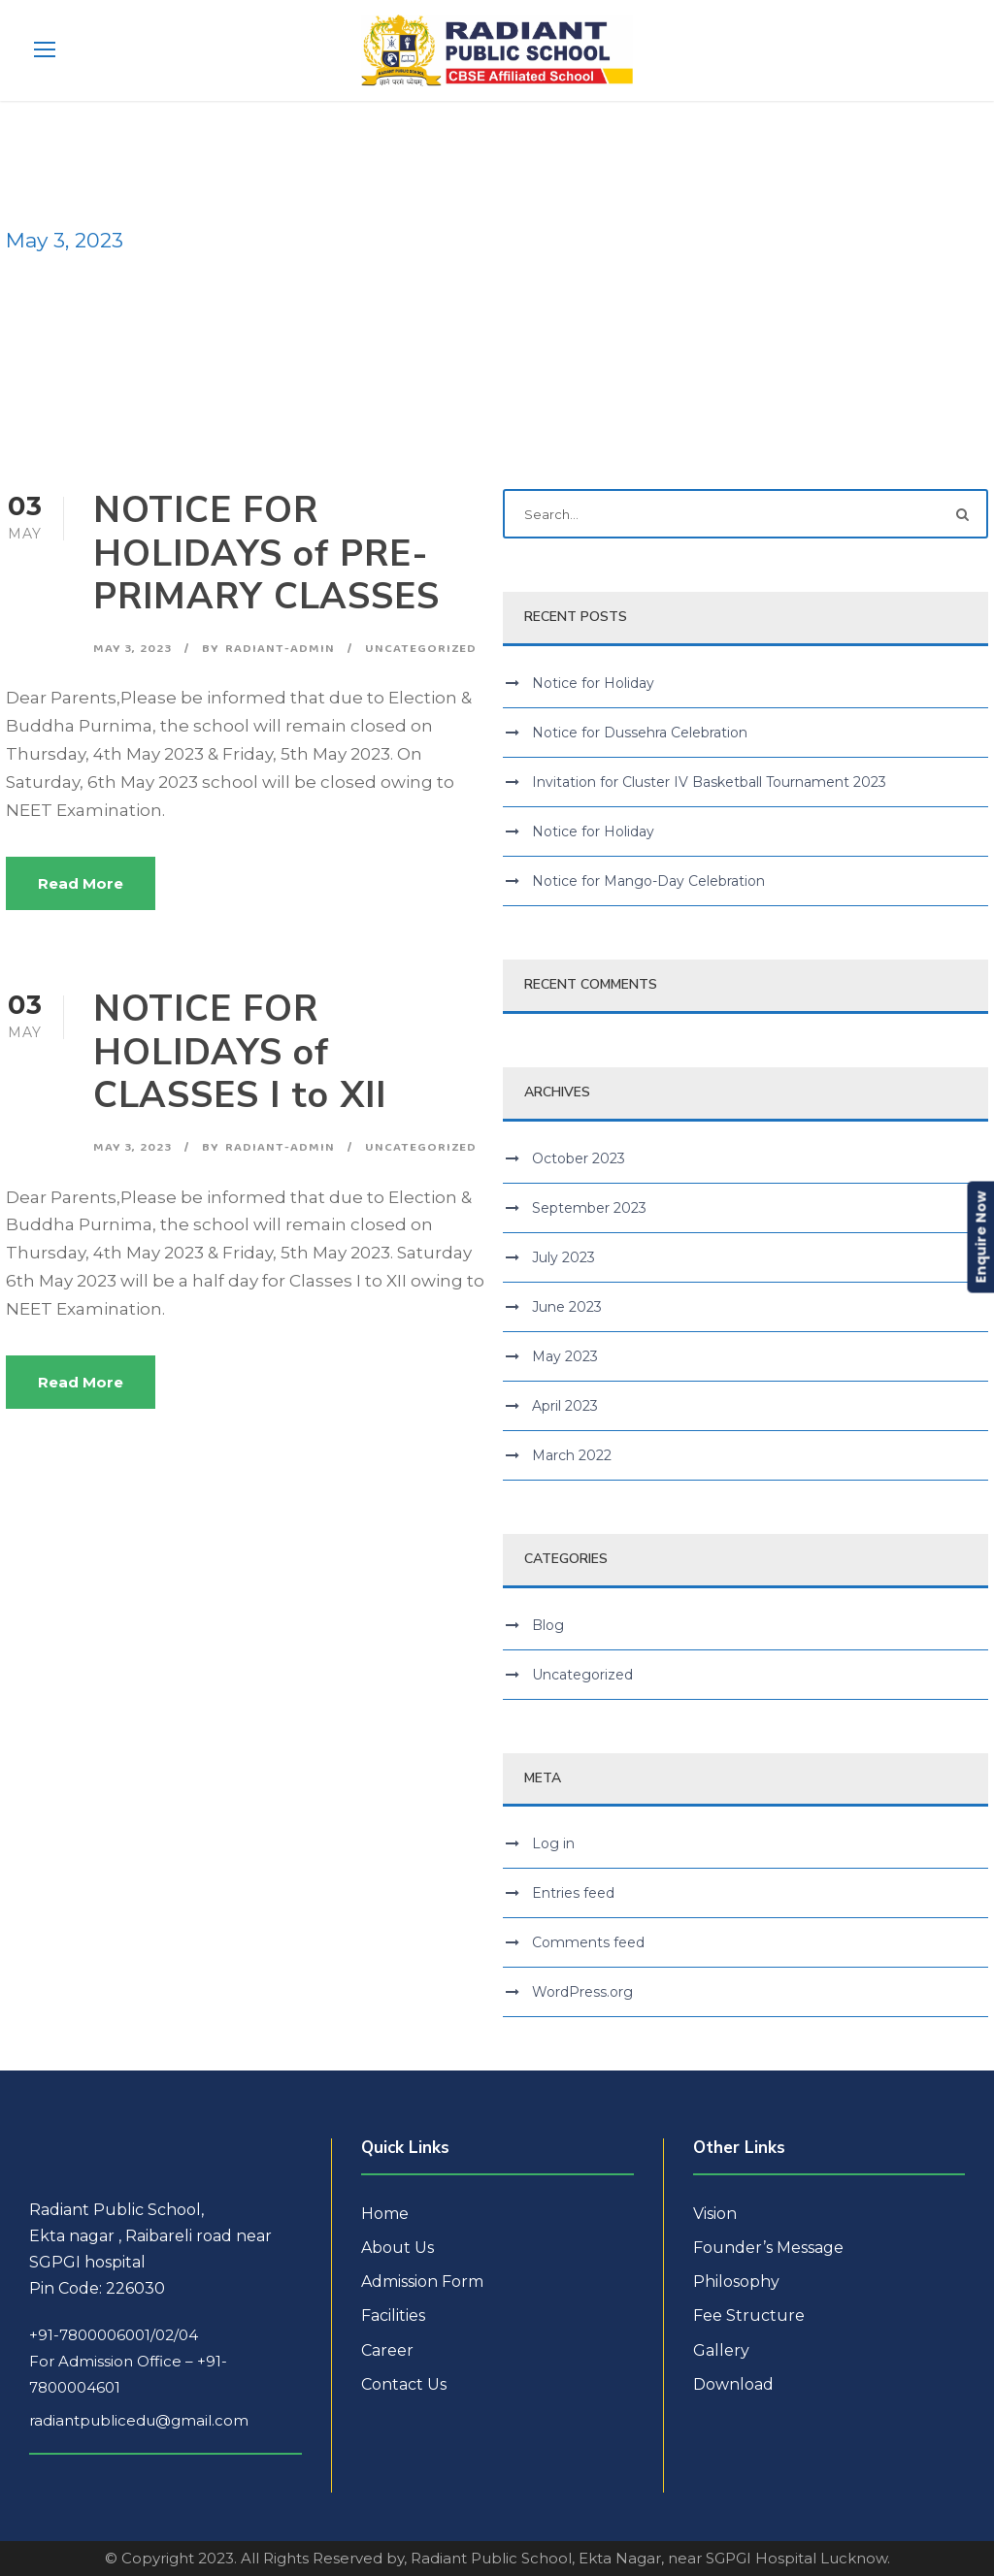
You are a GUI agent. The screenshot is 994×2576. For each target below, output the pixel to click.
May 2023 (565, 1356)
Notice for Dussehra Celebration (639, 732)
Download (733, 2384)
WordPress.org (582, 1992)
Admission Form (422, 2281)
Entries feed (573, 1893)
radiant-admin (280, 648)
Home (385, 2213)
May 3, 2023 (132, 648)
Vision (715, 2213)
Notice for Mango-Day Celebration (648, 881)
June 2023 (567, 1307)
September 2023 (589, 1208)
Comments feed (588, 1942)
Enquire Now (980, 1237)
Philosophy (736, 2281)
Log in (553, 1843)
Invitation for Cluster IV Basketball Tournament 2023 (709, 782)
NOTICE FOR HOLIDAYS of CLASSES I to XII (239, 1052)
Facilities (393, 2315)
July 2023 (563, 1257)
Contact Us (404, 2384)
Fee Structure (749, 2315)
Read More (80, 883)
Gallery (721, 2350)
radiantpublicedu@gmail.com (138, 2420)
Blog (548, 1625)
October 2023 (578, 1158)
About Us (397, 2247)
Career (387, 2350)
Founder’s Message (768, 2247)
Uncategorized (421, 648)
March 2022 (572, 1455)
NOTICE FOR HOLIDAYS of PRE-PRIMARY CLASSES (266, 553)
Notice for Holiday (593, 683)
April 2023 (565, 1406)
